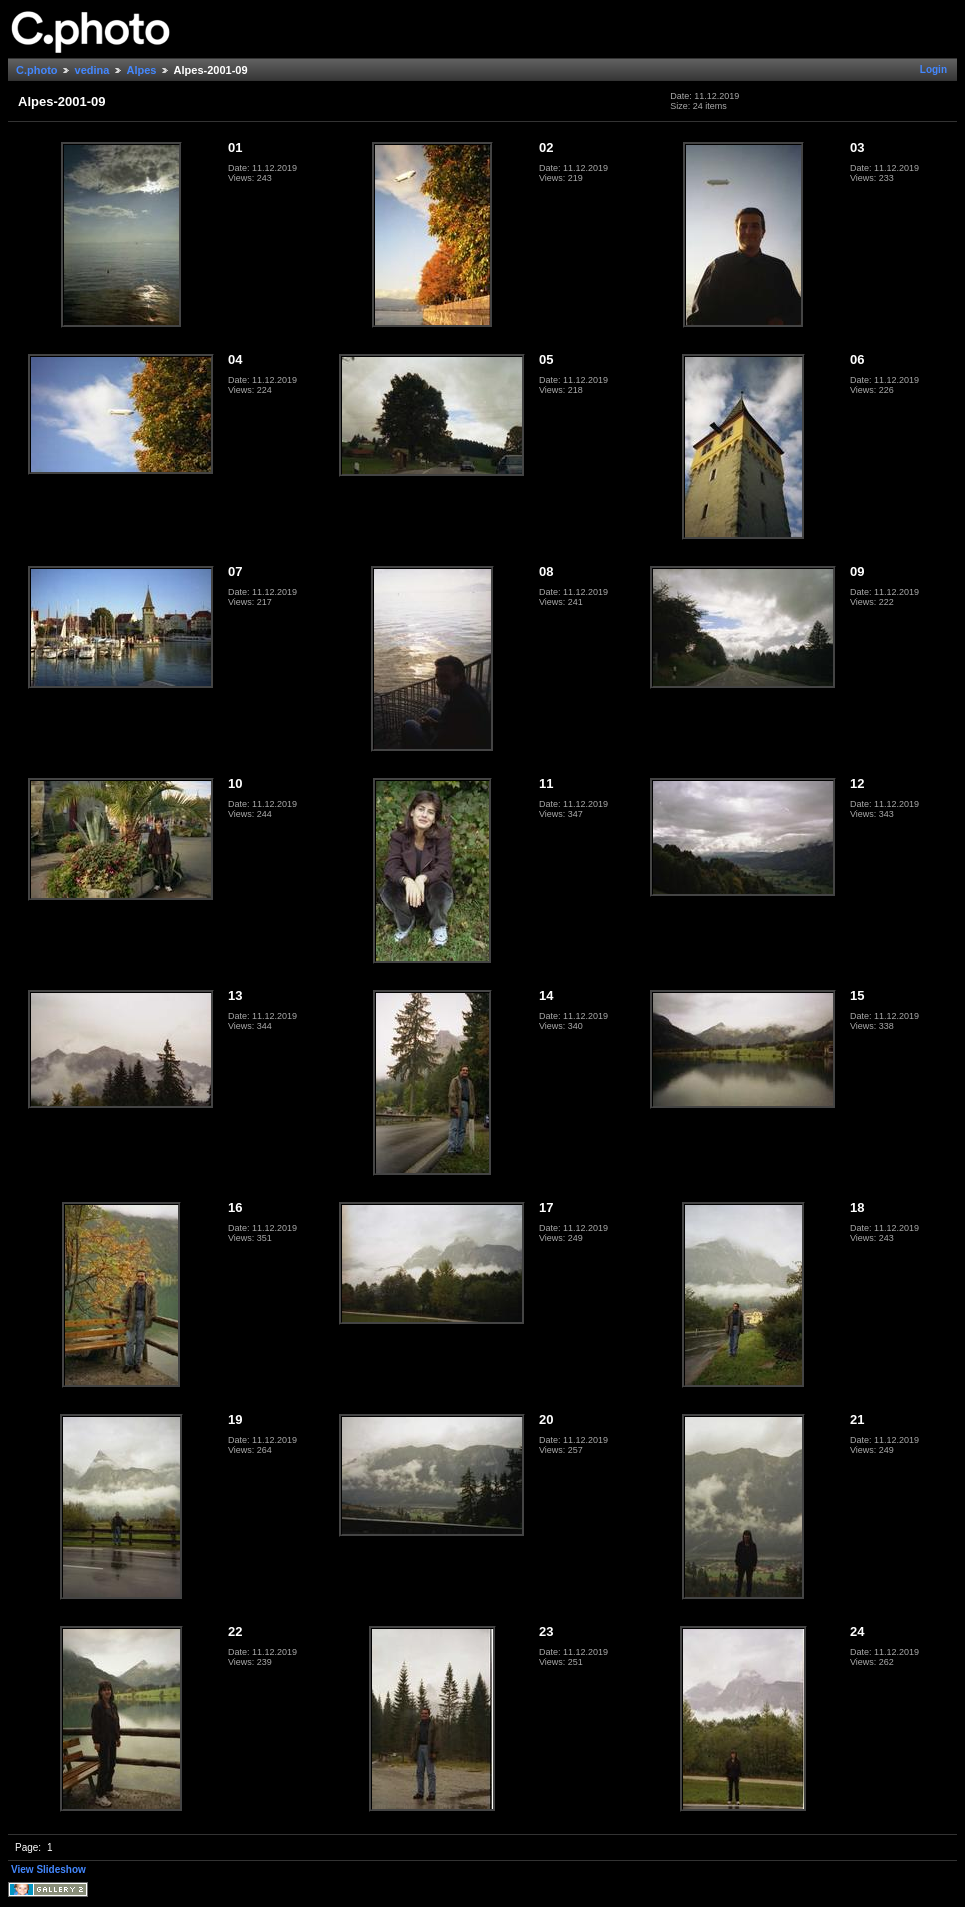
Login (933, 69)
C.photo (37, 70)
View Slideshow (48, 1869)
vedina (92, 70)
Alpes (142, 70)
